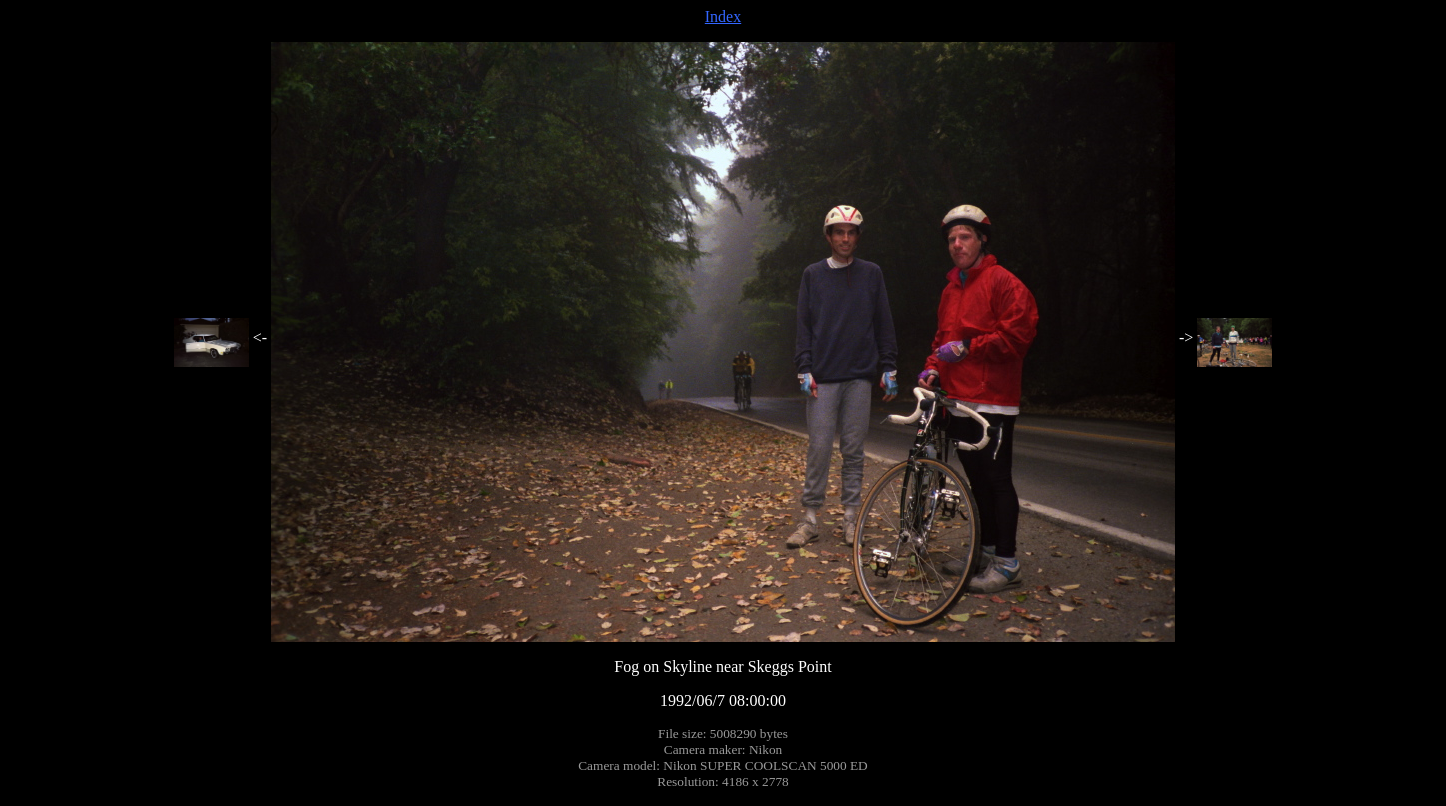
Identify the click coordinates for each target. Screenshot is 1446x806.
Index (723, 16)
